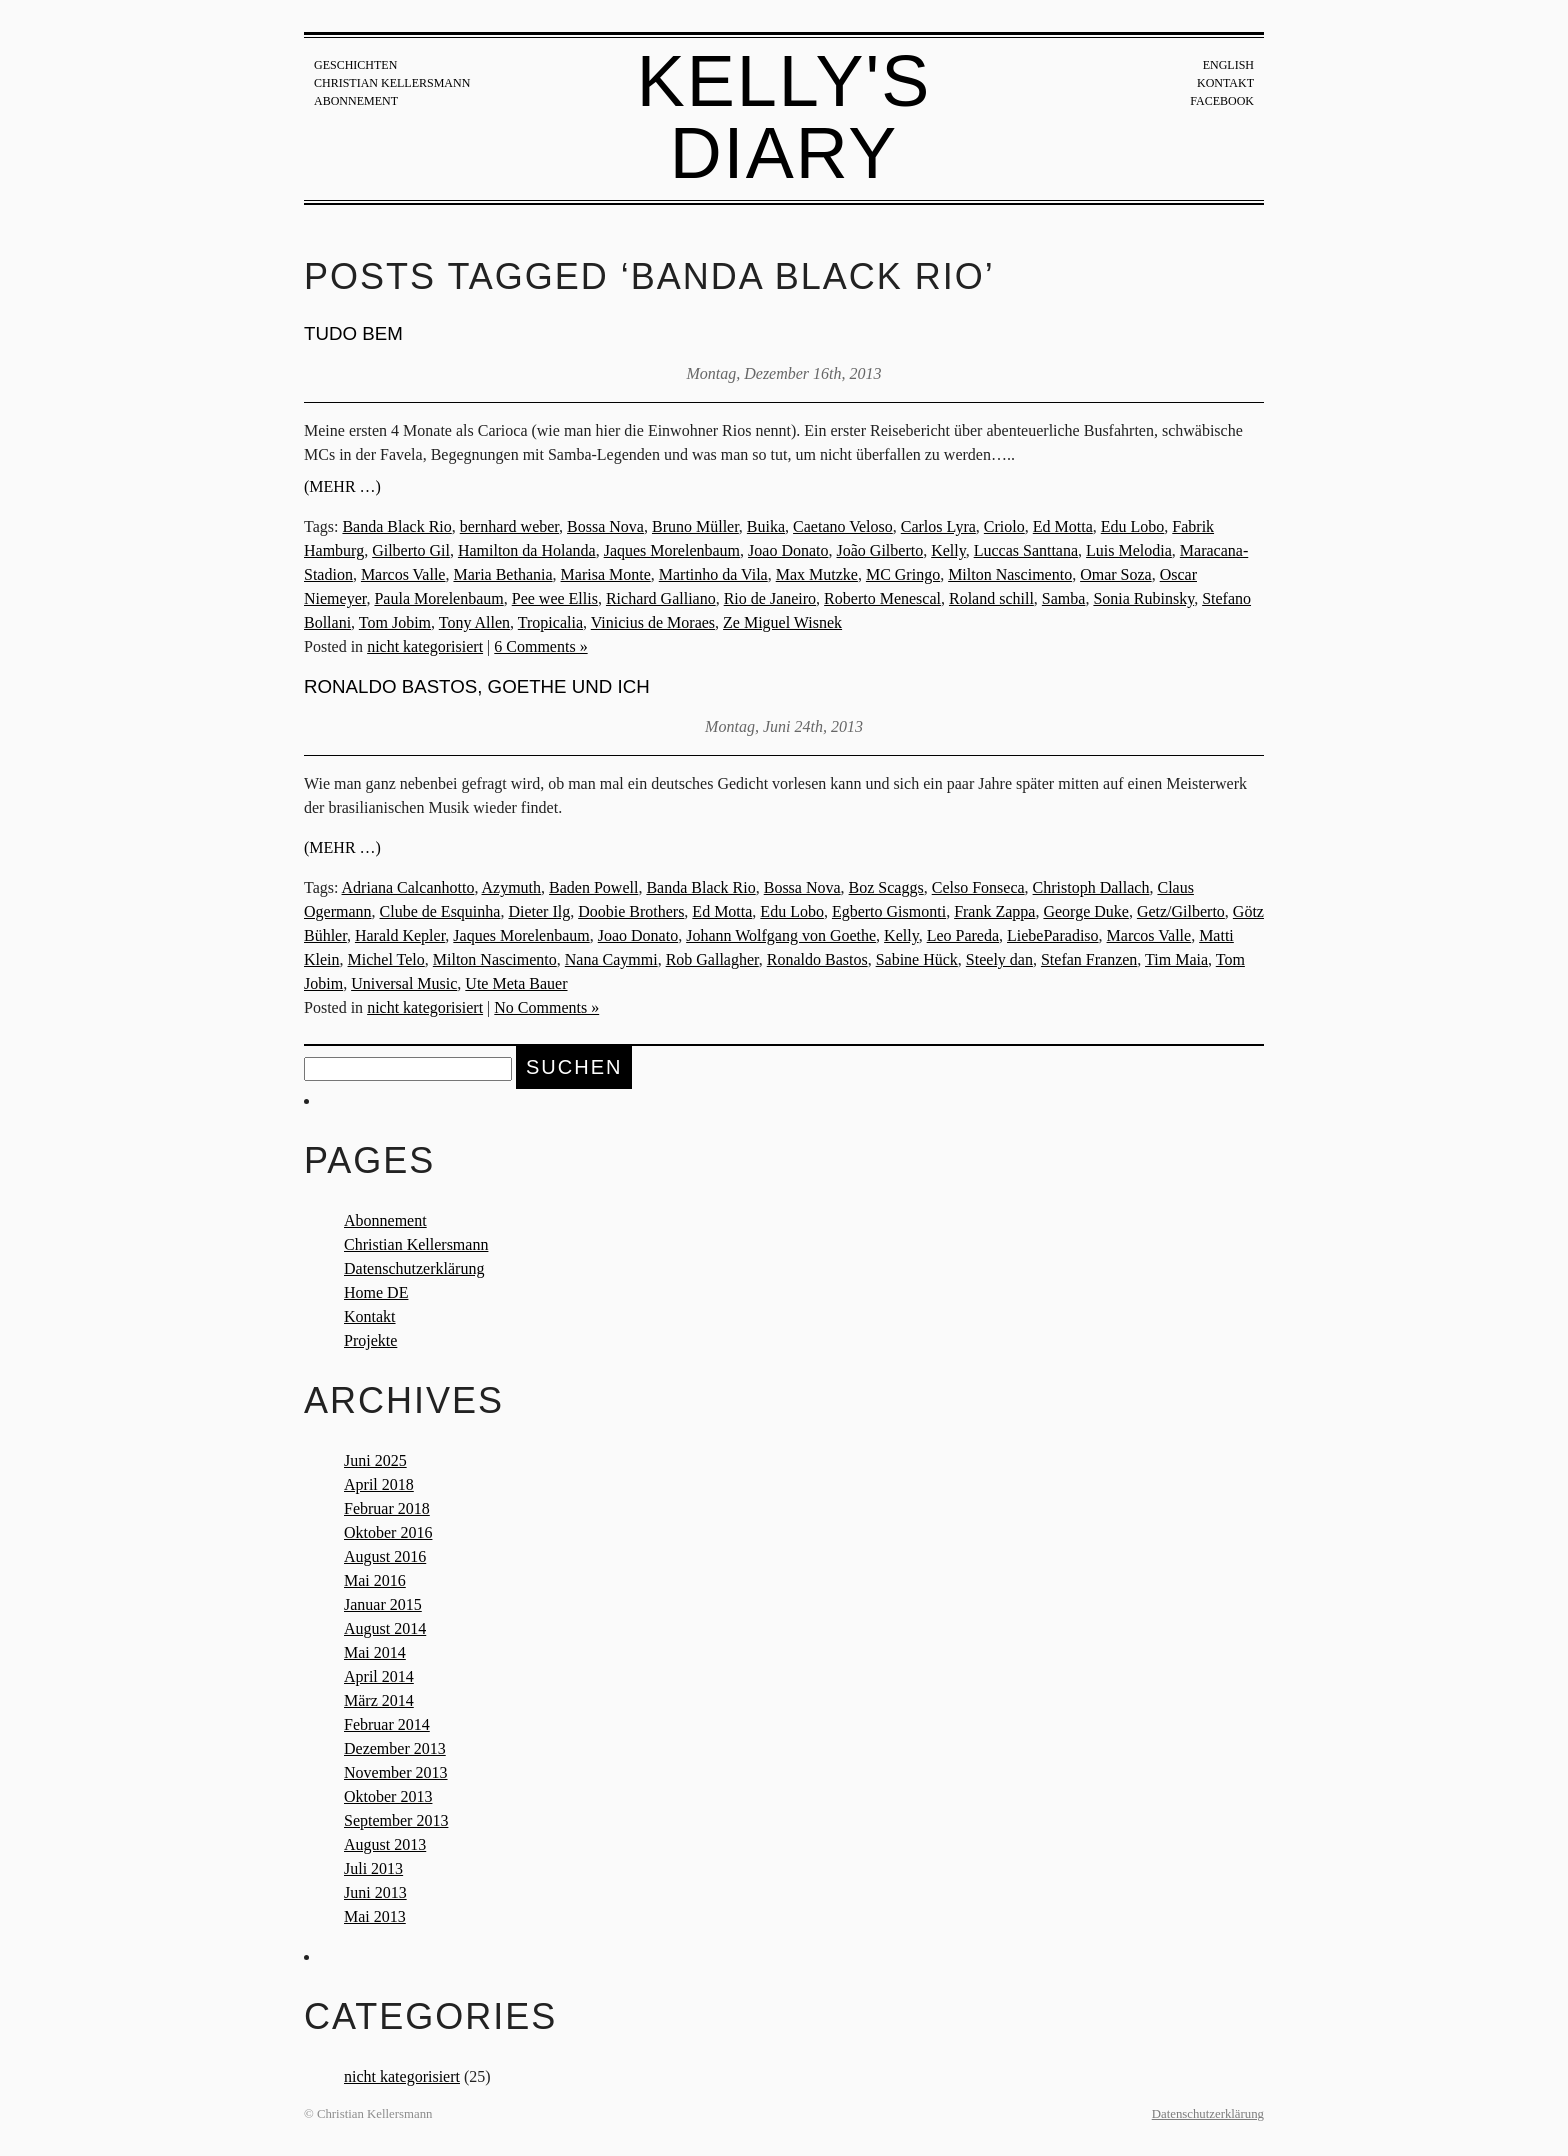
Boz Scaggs (886, 887)
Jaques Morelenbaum (672, 550)
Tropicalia (550, 622)
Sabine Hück (917, 959)
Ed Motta (1063, 526)
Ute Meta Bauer (516, 983)
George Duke (1085, 911)
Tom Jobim (395, 622)
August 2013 (385, 1844)
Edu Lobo (1133, 526)
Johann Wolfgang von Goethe (781, 935)
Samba (1064, 598)
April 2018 (379, 1484)
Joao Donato (788, 550)
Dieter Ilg (539, 911)
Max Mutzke (817, 574)
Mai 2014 (375, 1652)
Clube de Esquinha (440, 911)
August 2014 (385, 1628)
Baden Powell (593, 887)
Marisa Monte (606, 574)
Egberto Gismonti (889, 911)
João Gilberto (880, 550)
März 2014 (379, 1700)
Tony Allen (474, 622)
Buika (766, 526)
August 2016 (385, 1556)
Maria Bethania (502, 574)
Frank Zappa (994, 911)
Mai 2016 (375, 1580)
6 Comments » (540, 646)
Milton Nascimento (1010, 574)
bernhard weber (509, 526)
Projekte (370, 1340)
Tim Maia (1176, 959)
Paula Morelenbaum (438, 598)
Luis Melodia (1129, 550)
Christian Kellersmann (392, 83)
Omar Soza (1116, 574)
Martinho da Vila (713, 574)
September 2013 (396, 1820)
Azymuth (512, 887)
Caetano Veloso (843, 526)
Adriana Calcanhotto (408, 887)
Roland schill (991, 598)
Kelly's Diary (784, 117)
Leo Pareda (963, 935)
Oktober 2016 (388, 1532)
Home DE (376, 1292)
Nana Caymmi (611, 959)
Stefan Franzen (1089, 959)
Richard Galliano (661, 598)
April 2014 (379, 1676)
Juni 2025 (375, 1460)
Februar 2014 (387, 1724)
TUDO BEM (353, 333)
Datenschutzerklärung (414, 1268)
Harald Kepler (400, 935)
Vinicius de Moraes (653, 622)
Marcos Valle (403, 574)
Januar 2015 (383, 1604)
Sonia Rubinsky (1143, 598)
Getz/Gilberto (1181, 911)
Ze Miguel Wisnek (782, 622)
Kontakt (1225, 83)
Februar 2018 (387, 1508)
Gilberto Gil (411, 550)
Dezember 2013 (395, 1748)
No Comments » (546, 1007)
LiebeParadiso (1053, 935)
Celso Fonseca (978, 887)
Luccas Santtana (1026, 550)
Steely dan (999, 959)
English (1228, 65)
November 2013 (396, 1772)
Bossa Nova (605, 526)
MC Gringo (903, 574)
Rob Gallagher (712, 959)
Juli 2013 (373, 1868)
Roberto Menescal (882, 598)
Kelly (948, 550)
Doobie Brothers (631, 911)
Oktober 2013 (388, 1796)
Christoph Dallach (1091, 887)
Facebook (1222, 101)
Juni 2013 (375, 1892)
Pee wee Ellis (555, 598)
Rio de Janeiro (770, 598)
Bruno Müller (695, 526)
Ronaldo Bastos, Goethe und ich (477, 686)
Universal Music (404, 983)
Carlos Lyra (938, 526)
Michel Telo (386, 959)
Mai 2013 (375, 1916)
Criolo (1004, 526)
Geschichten (355, 65)
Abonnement (356, 101)
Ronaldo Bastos (817, 959)
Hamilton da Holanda (527, 550)
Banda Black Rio (396, 526)
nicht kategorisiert (425, 646)
